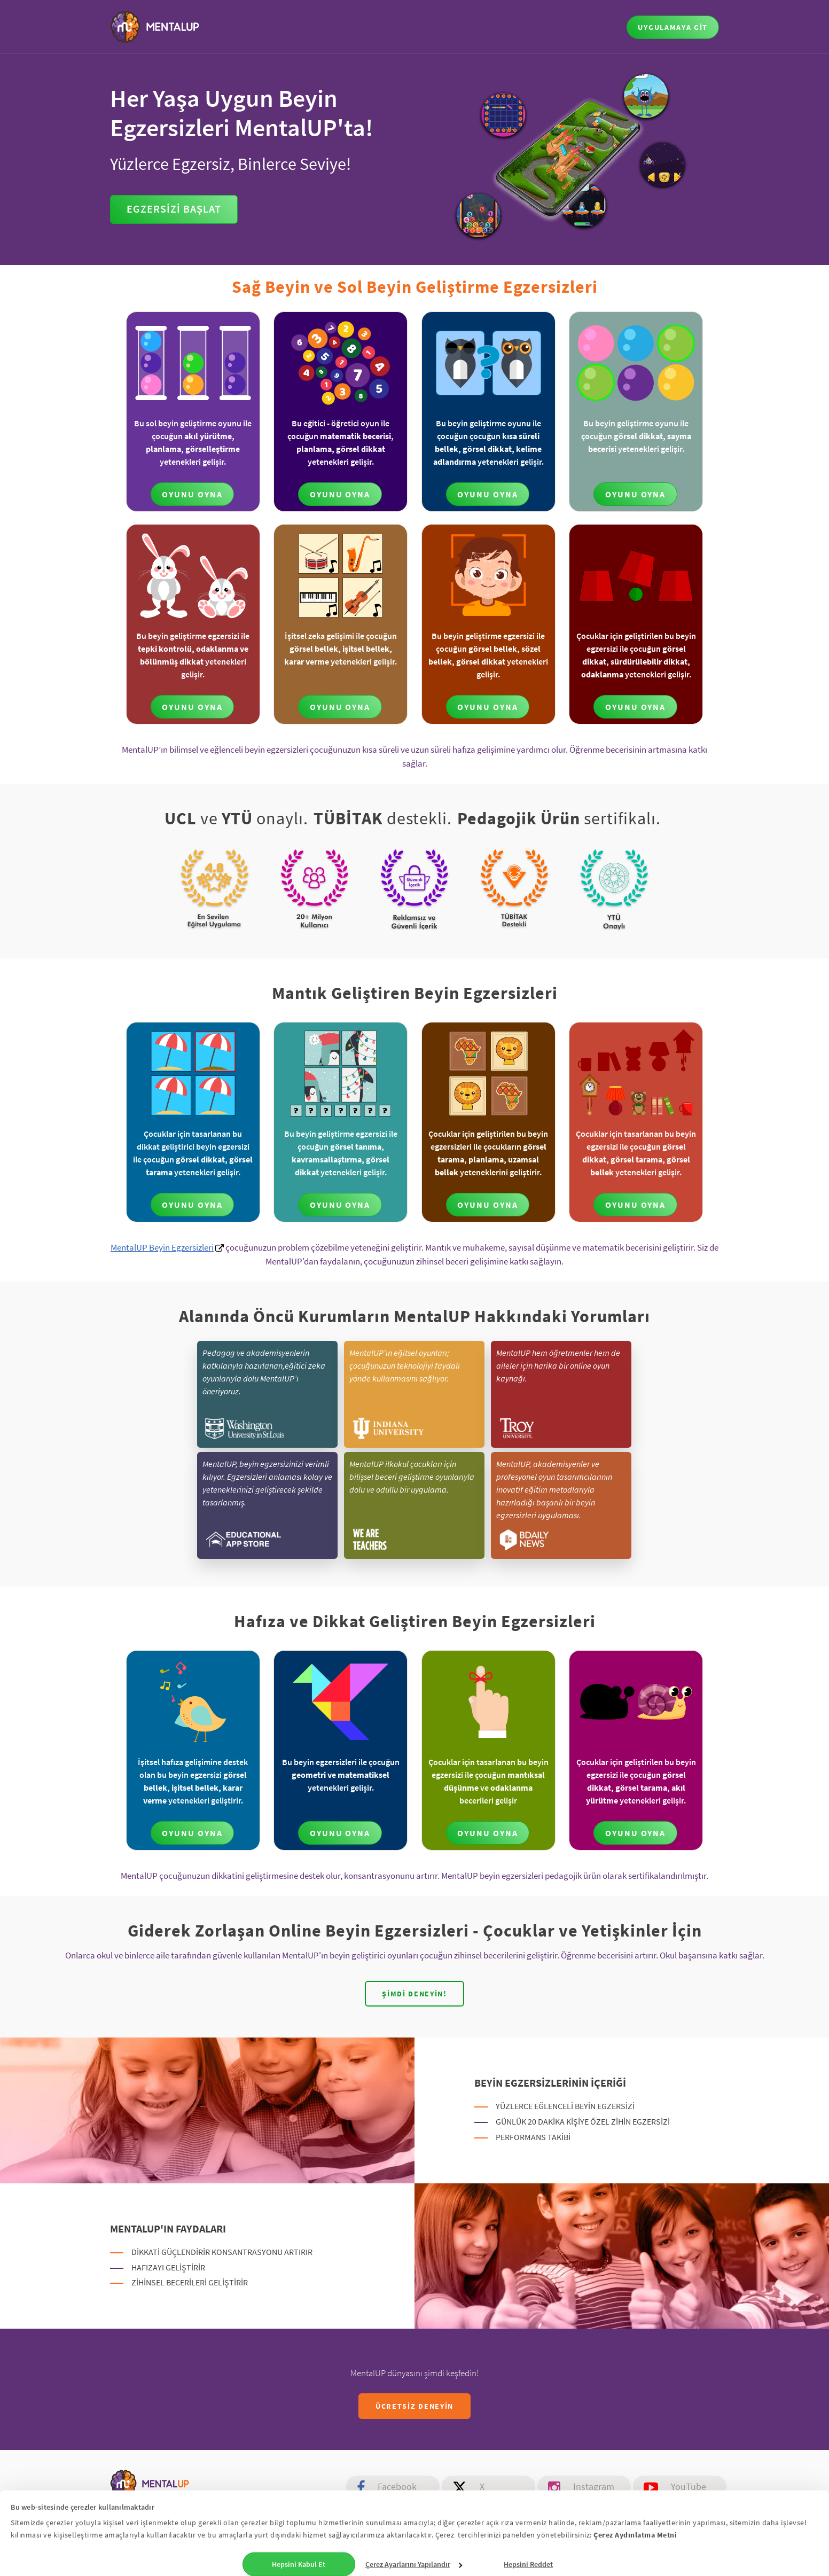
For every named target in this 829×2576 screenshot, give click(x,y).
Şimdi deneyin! (414, 1994)
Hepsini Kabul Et (298, 2561)
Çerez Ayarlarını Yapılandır (413, 2561)
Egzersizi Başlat (174, 208)
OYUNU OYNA (192, 494)
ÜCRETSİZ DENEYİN (414, 2406)
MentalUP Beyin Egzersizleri (162, 1247)
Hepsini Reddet (528, 2561)
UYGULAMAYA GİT (673, 27)
